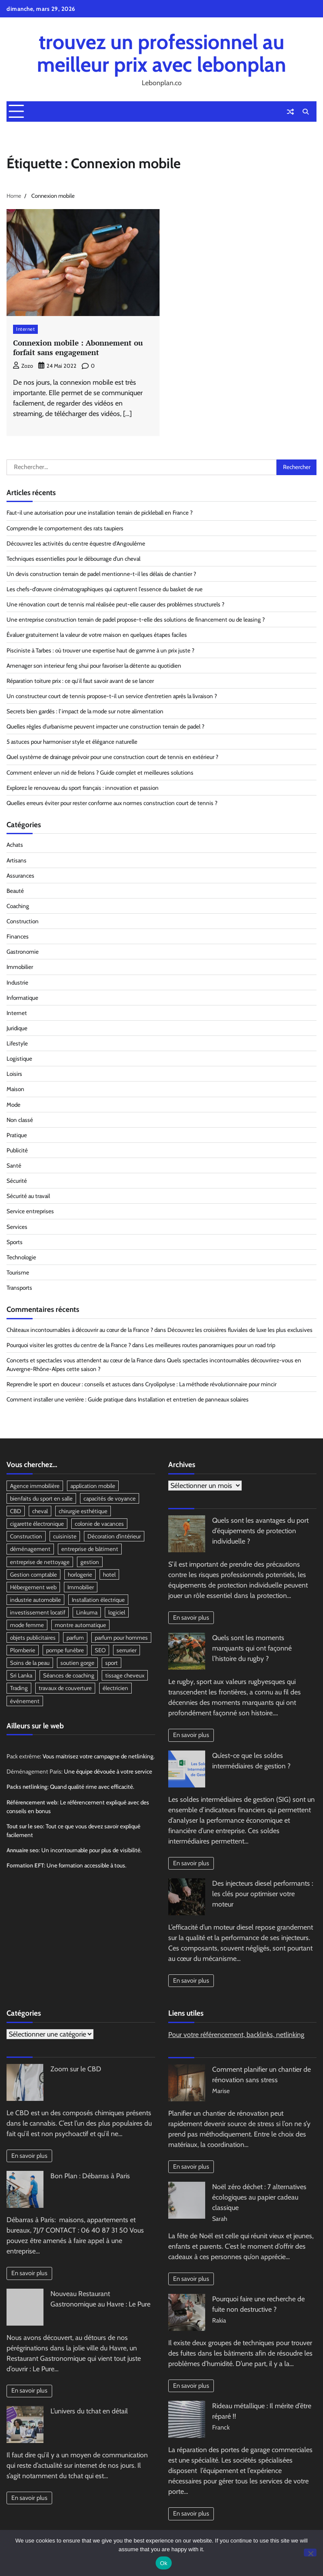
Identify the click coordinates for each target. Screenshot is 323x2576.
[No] (310, 2552)
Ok (163, 2563)
